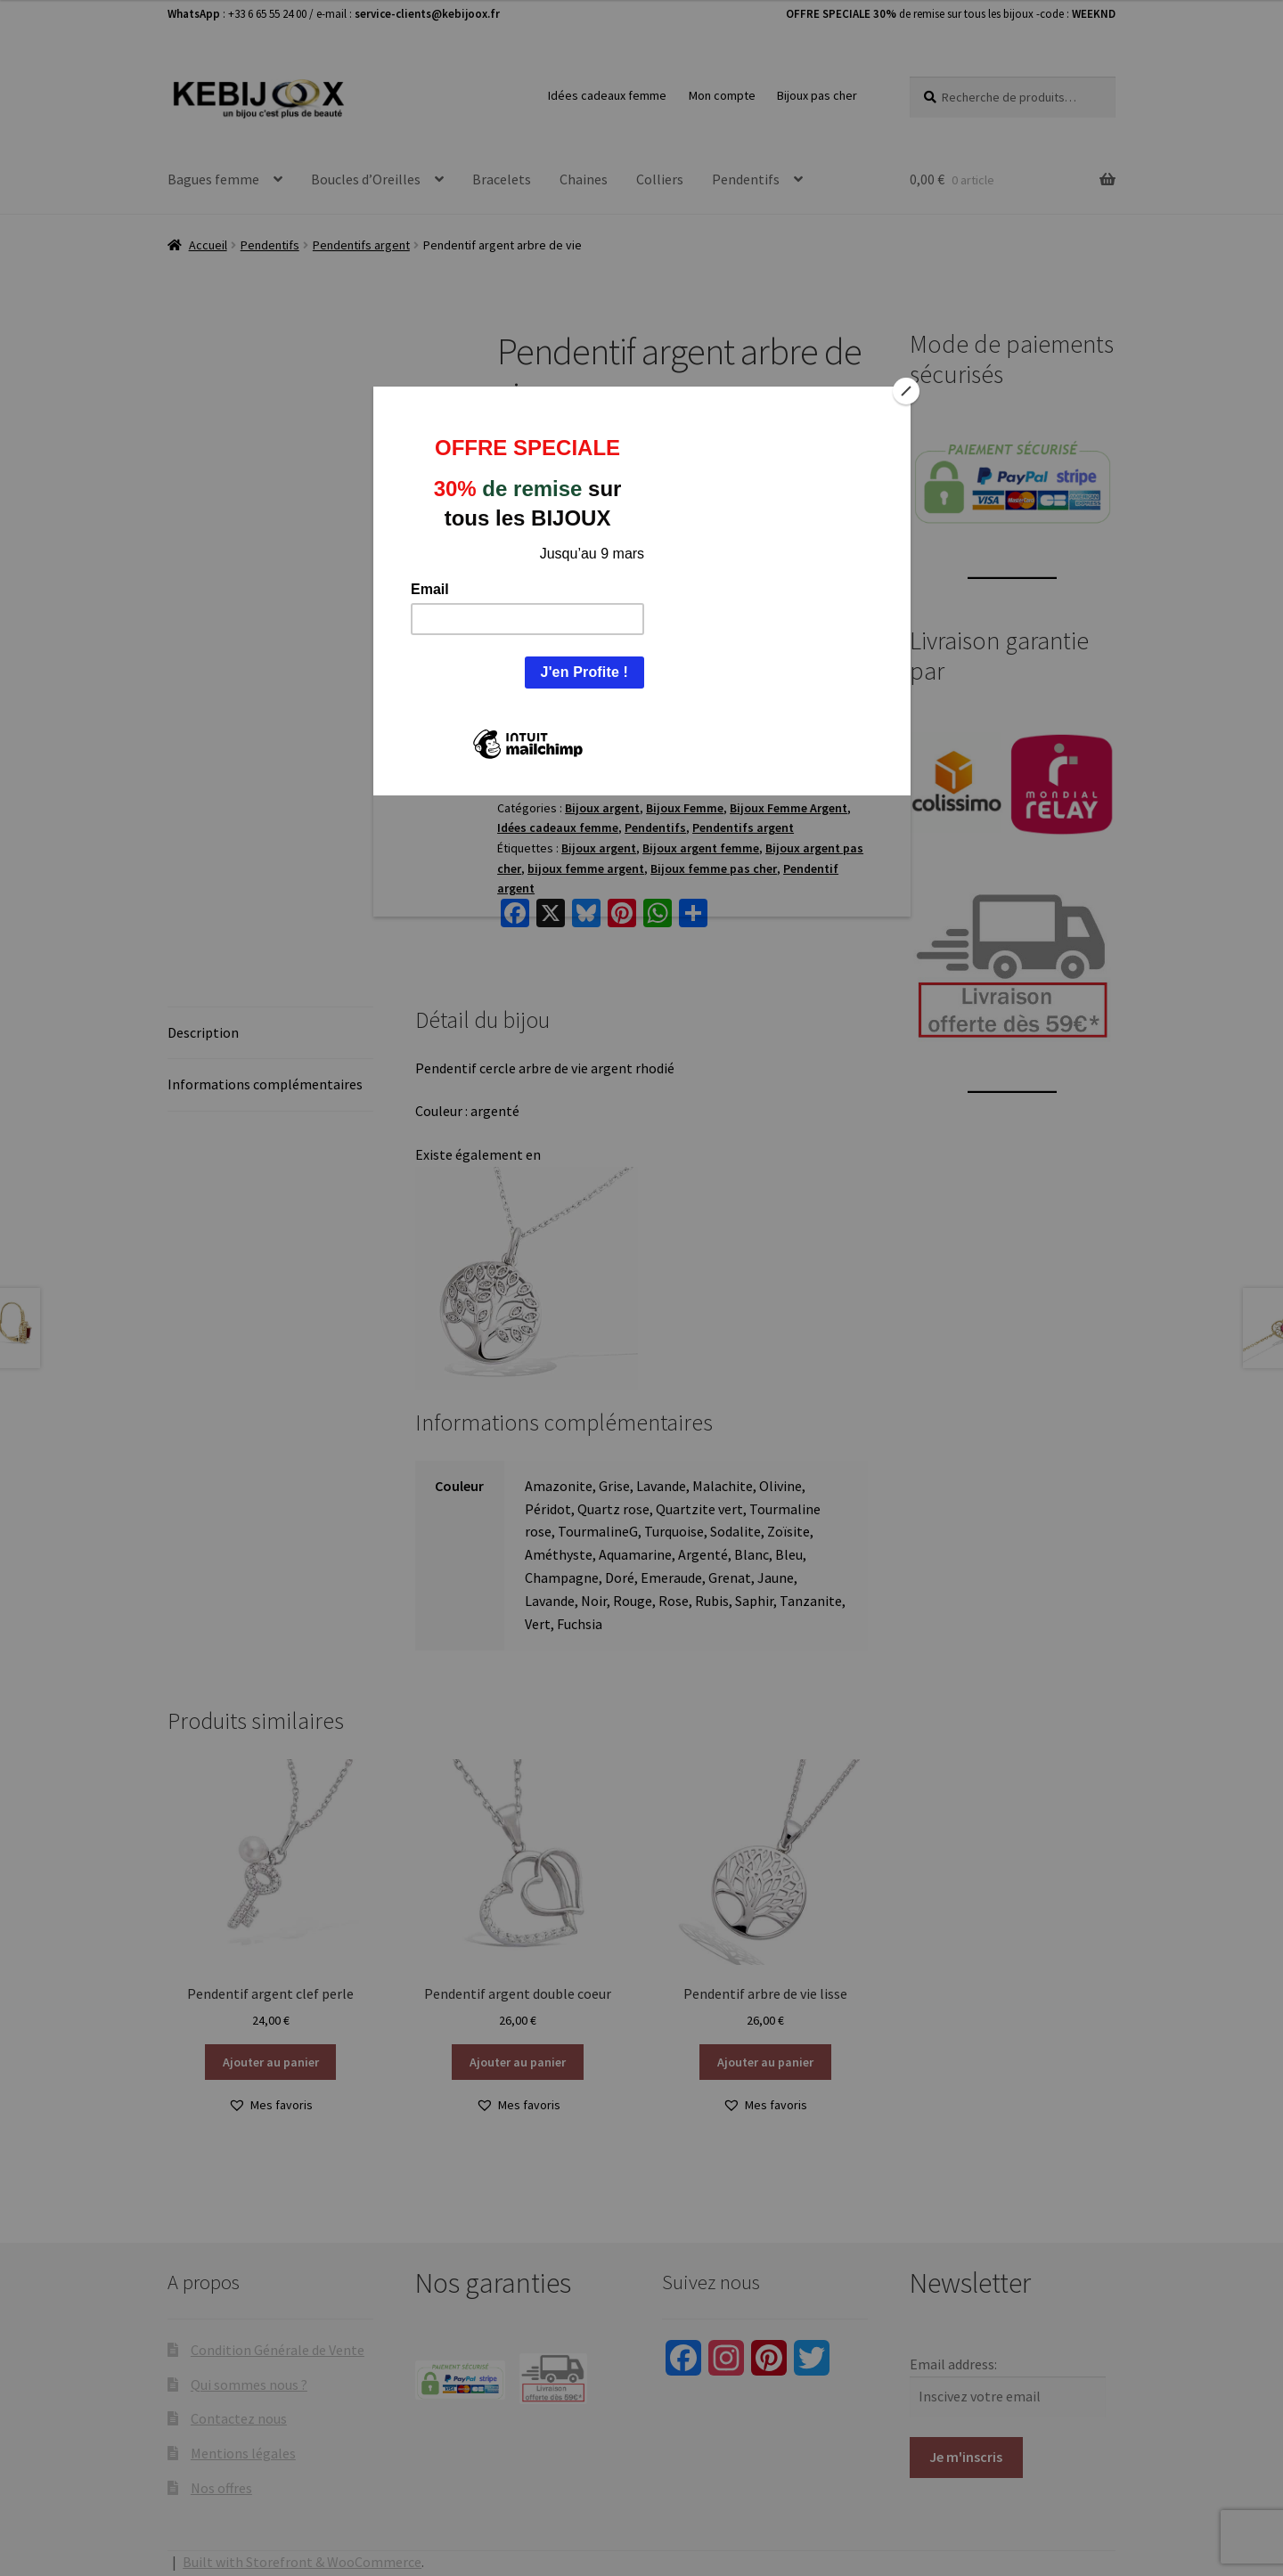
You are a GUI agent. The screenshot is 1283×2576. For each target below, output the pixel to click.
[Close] (906, 391)
